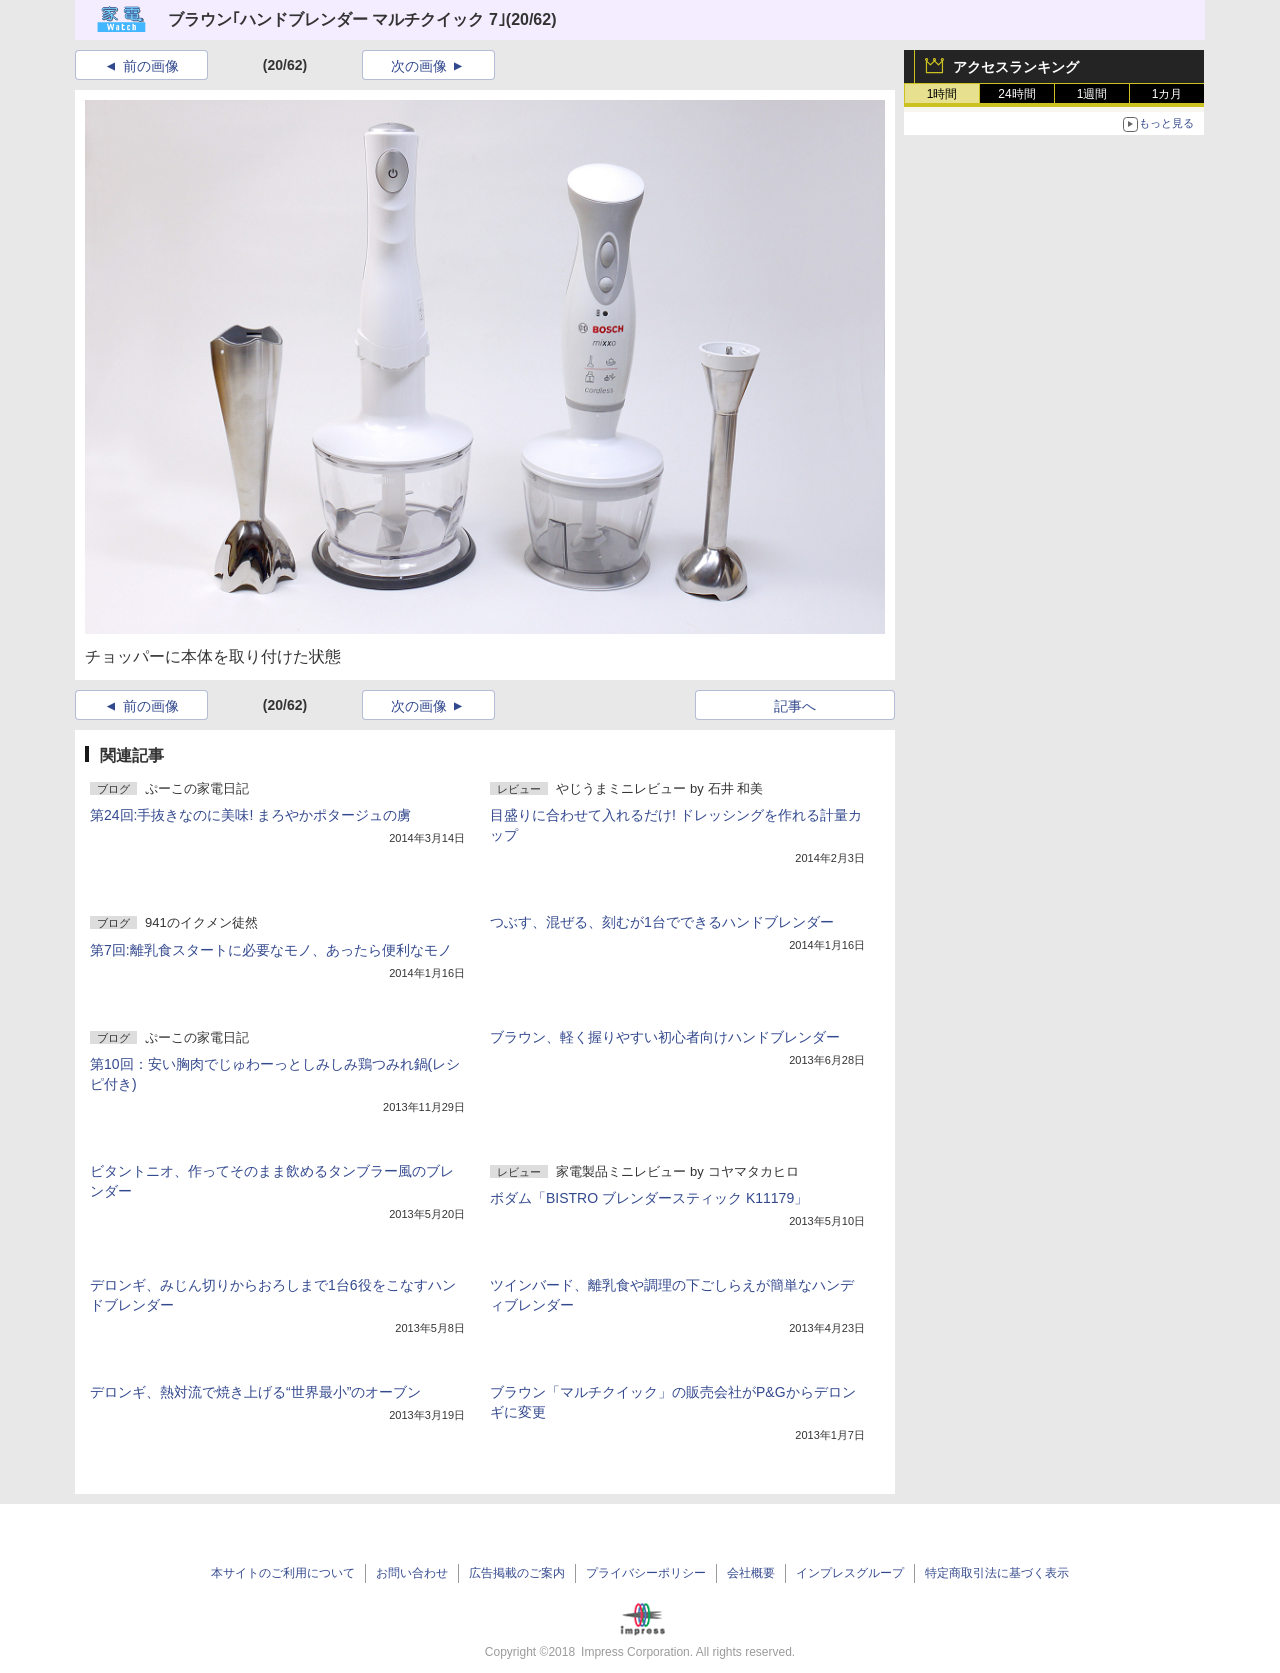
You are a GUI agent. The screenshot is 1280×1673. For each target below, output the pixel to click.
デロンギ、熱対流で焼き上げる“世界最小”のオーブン (255, 1392)
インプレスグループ (850, 1573)
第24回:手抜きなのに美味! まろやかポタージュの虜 (250, 815)
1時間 (942, 94)
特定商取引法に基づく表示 (997, 1573)
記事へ (795, 706)
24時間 (1016, 94)
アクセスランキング (1016, 67)
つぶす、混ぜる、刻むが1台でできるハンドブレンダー (662, 922)
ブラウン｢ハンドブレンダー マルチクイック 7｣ (337, 19)
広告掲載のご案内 (517, 1573)
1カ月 (1167, 94)
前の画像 (151, 66)
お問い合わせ (412, 1573)
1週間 (1092, 94)
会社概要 (751, 1573)
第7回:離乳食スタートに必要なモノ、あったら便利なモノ (271, 950)
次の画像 (419, 66)
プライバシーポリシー (646, 1573)
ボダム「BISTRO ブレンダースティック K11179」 (649, 1198)
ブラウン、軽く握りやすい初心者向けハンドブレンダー (665, 1037)
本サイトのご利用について (283, 1573)
